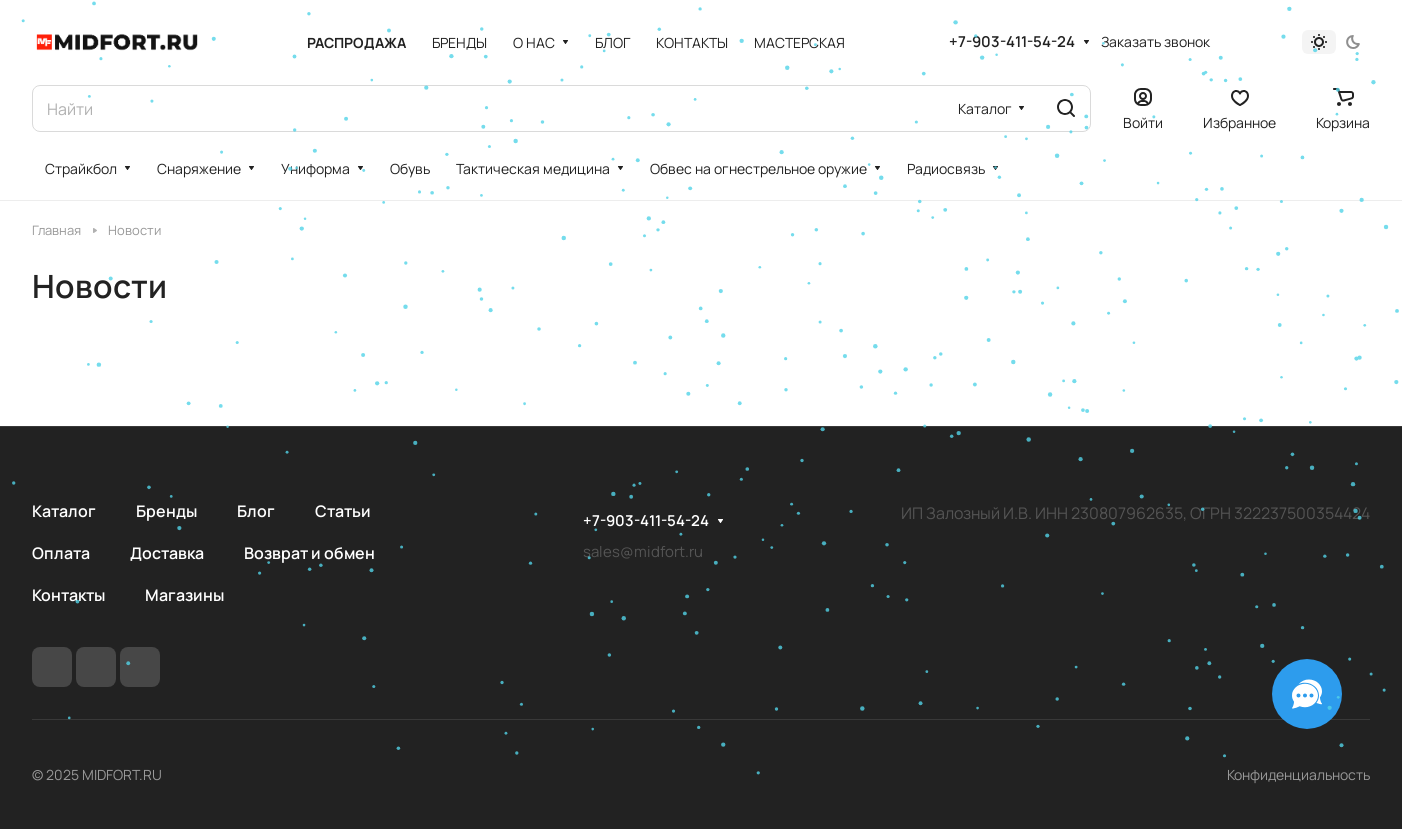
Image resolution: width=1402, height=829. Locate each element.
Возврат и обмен (309, 553)
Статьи (343, 511)
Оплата (61, 553)
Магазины (184, 595)
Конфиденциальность (1298, 774)
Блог (256, 511)
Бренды (166, 511)
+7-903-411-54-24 (1012, 42)
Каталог (64, 511)
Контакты (68, 595)
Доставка (167, 553)
